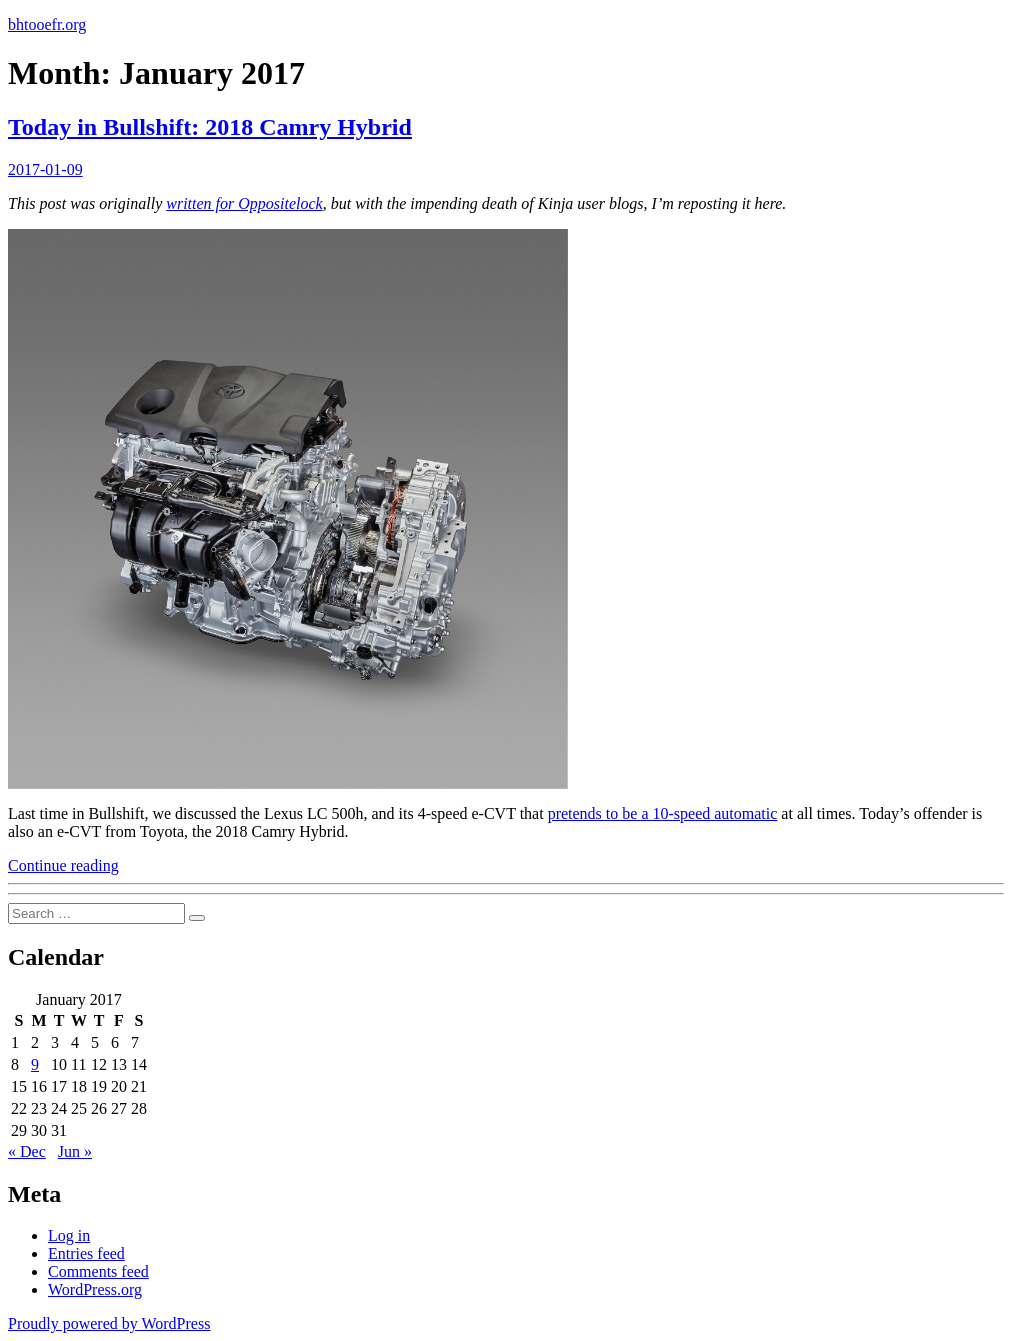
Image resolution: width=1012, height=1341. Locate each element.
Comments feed (98, 1271)
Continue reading (63, 865)
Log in (69, 1235)
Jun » (75, 1151)
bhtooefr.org (47, 24)
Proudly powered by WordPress (109, 1323)
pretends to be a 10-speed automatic (663, 813)
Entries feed (86, 1253)
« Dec (27, 1151)
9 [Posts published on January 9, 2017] (35, 1064)
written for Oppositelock (244, 203)
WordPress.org (95, 1289)
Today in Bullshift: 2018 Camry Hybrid (210, 127)
